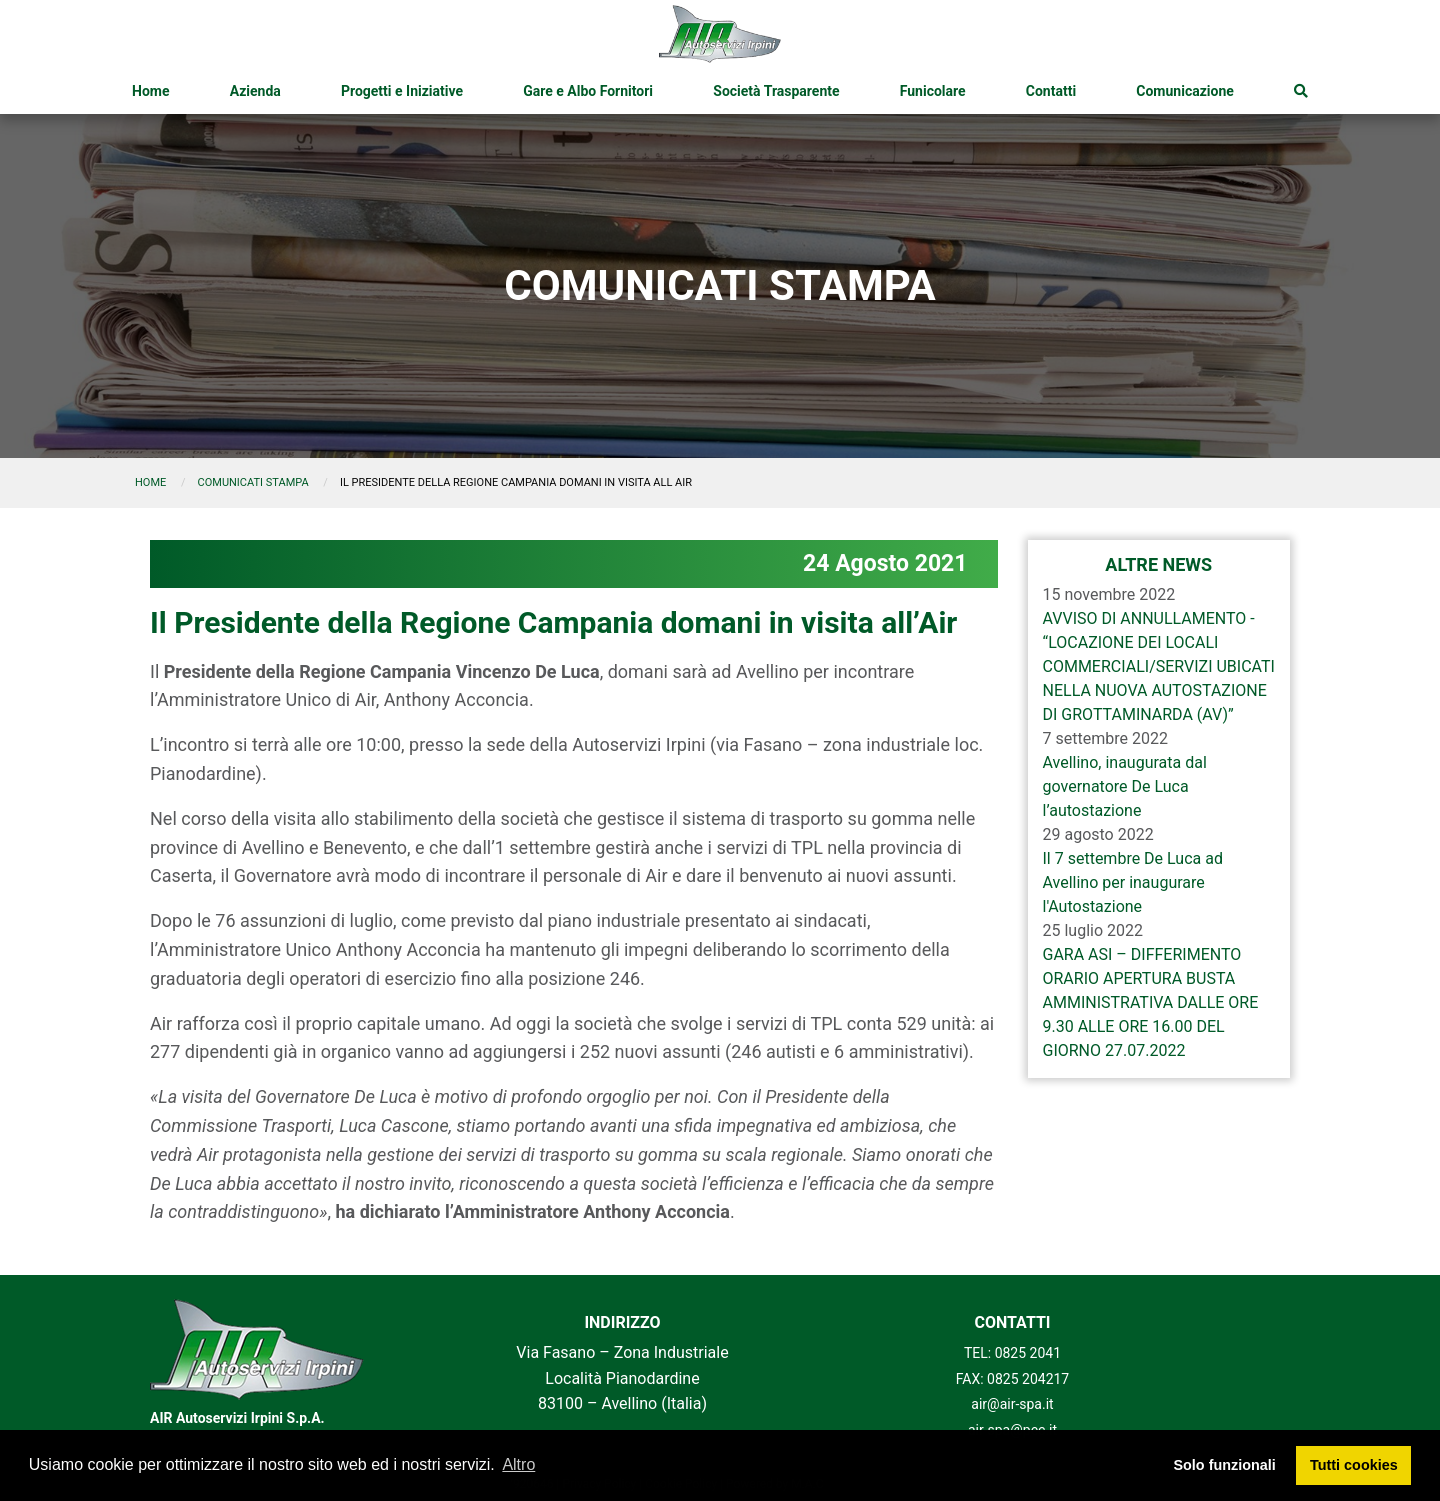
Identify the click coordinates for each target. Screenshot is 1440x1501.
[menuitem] (150, 91)
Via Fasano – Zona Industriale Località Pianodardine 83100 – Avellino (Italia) (622, 1378)
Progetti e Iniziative (402, 91)
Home (150, 91)
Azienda (255, 91)
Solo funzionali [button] (1224, 1465)
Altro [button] (518, 1464)
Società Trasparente (776, 91)
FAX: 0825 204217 (1013, 1379)
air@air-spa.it (1012, 1404)
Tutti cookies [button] (1354, 1465)
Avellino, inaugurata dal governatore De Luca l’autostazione (1125, 786)
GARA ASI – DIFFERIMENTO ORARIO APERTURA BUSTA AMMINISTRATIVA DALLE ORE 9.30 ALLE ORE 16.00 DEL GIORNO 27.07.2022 (1151, 1002)
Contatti (1051, 91)
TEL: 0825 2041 (1012, 1353)
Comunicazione (1185, 91)
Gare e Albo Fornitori (588, 91)
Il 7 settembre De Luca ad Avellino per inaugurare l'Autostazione (1133, 882)
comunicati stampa (253, 482)
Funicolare (933, 91)
